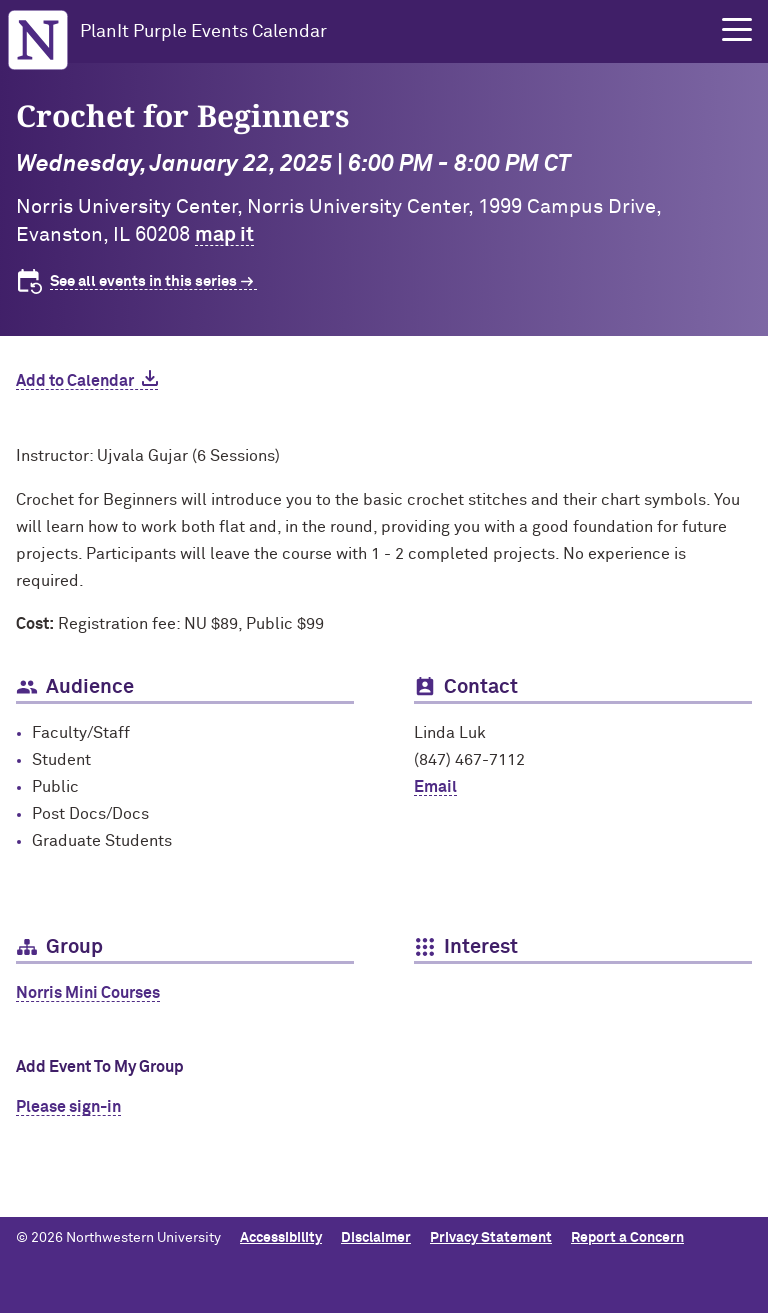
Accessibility (281, 1238)
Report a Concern (627, 1238)
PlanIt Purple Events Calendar (203, 32)
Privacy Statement (491, 1238)
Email (435, 787)
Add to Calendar (75, 381)
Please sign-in (68, 1107)
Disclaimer (376, 1238)
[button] (737, 30)
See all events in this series (143, 281)
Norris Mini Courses (88, 993)
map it (224, 235)
